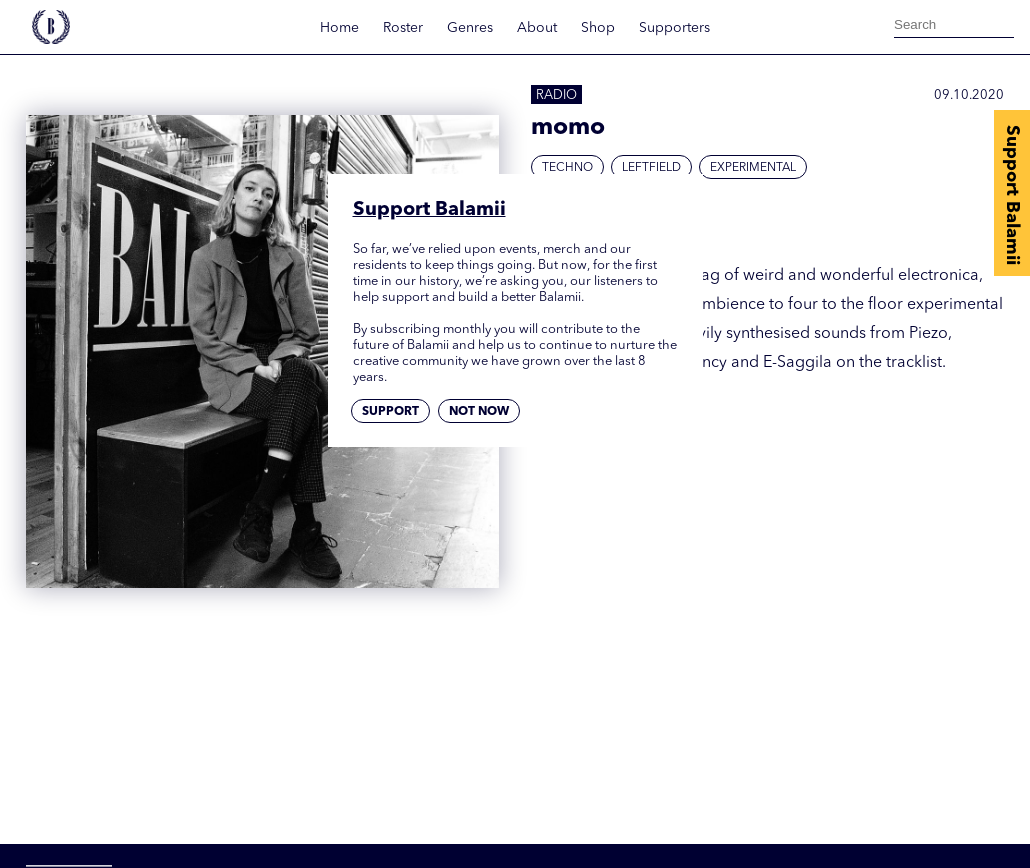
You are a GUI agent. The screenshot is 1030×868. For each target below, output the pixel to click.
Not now (479, 412)
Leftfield (651, 168)
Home (339, 28)
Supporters (674, 28)
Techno (567, 168)
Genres (470, 28)
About (537, 28)
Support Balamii (1012, 195)
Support (390, 412)
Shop (598, 28)
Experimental (753, 168)
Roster (403, 28)
